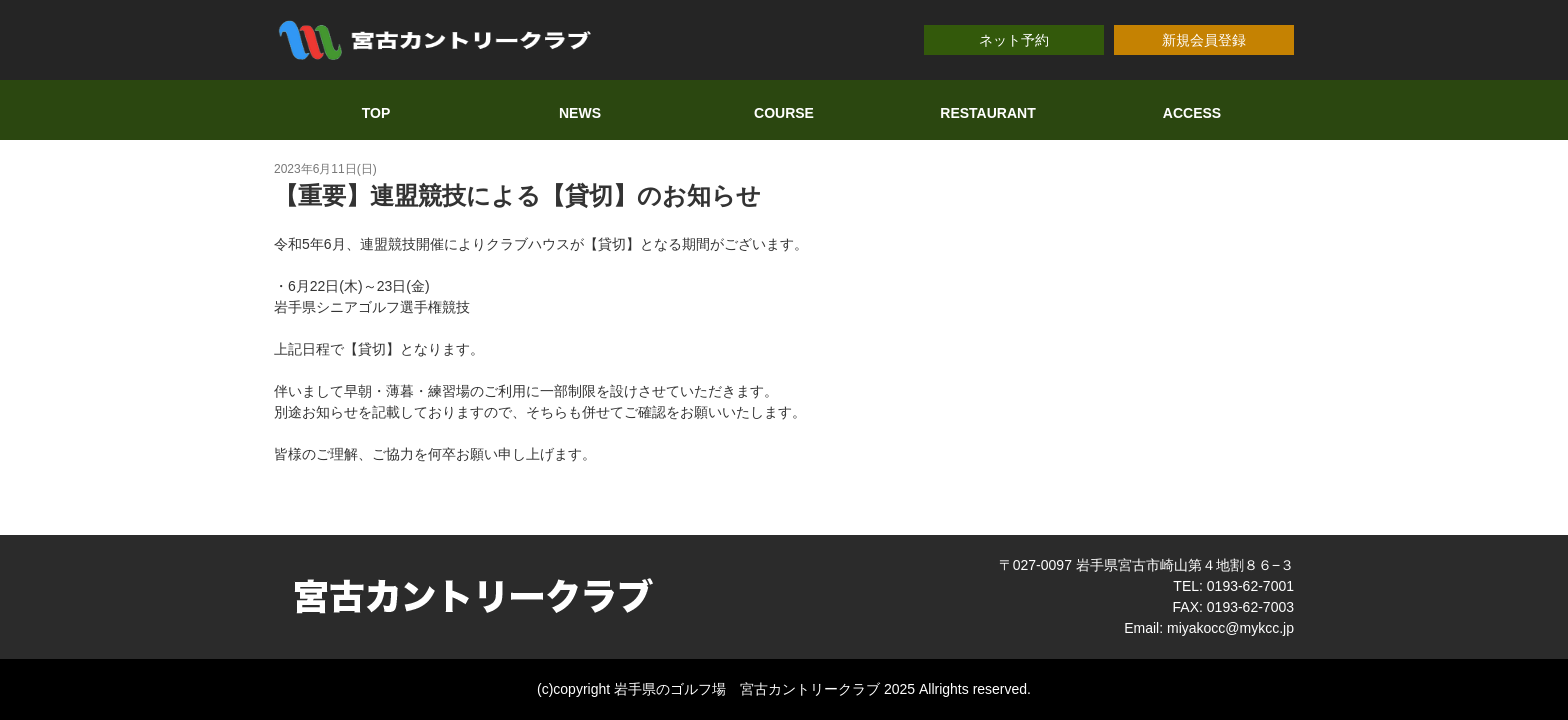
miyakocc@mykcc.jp (1230, 628)
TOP (376, 113)
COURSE (784, 113)
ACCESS (1192, 113)
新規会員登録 (1204, 40)
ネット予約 (1014, 40)
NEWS (580, 113)
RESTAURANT (987, 113)
